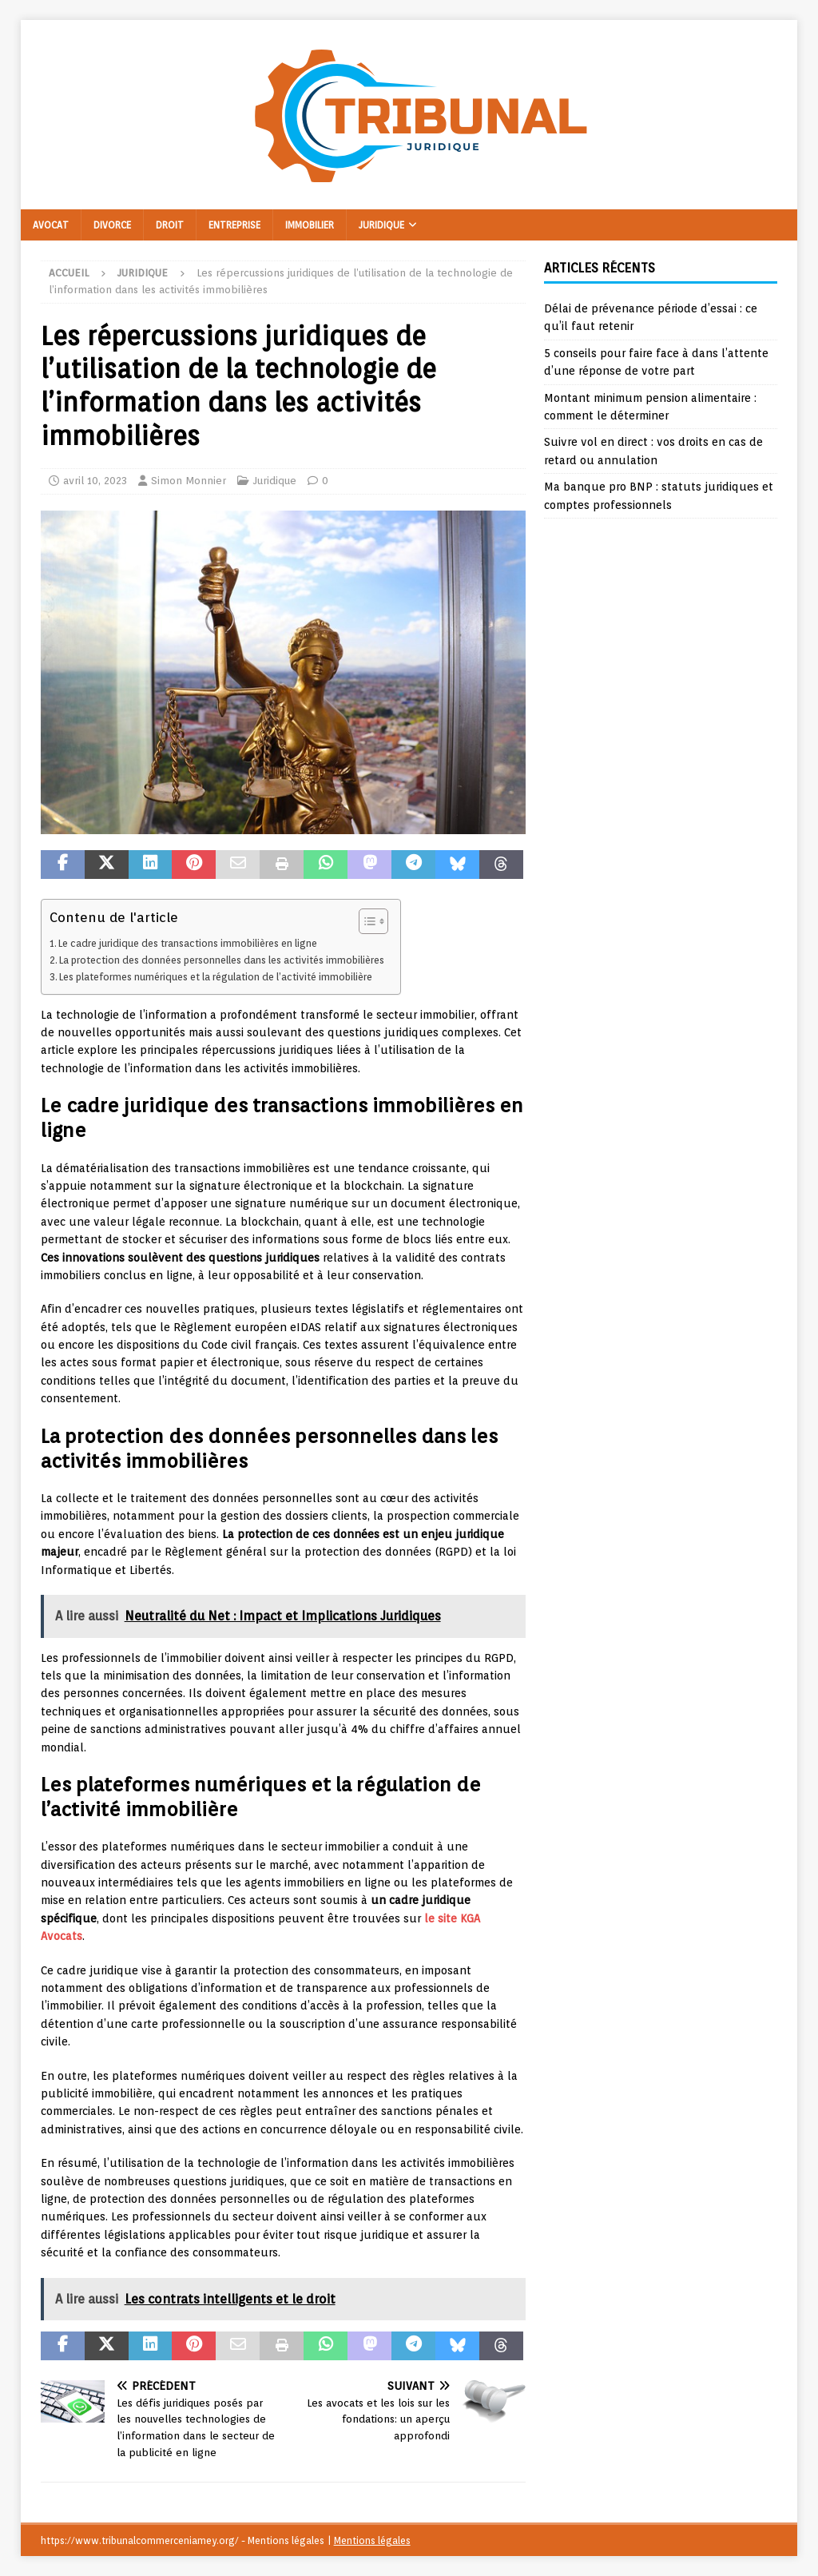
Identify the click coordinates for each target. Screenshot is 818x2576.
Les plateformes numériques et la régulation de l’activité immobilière (215, 977)
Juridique (381, 225)
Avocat (51, 225)
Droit (170, 225)
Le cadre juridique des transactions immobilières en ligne (187, 943)
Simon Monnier (188, 481)
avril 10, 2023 (95, 481)
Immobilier (309, 225)
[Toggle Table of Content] (365, 921)
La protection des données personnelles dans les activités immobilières (221, 960)
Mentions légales (372, 2540)
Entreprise (234, 225)
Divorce (112, 225)
